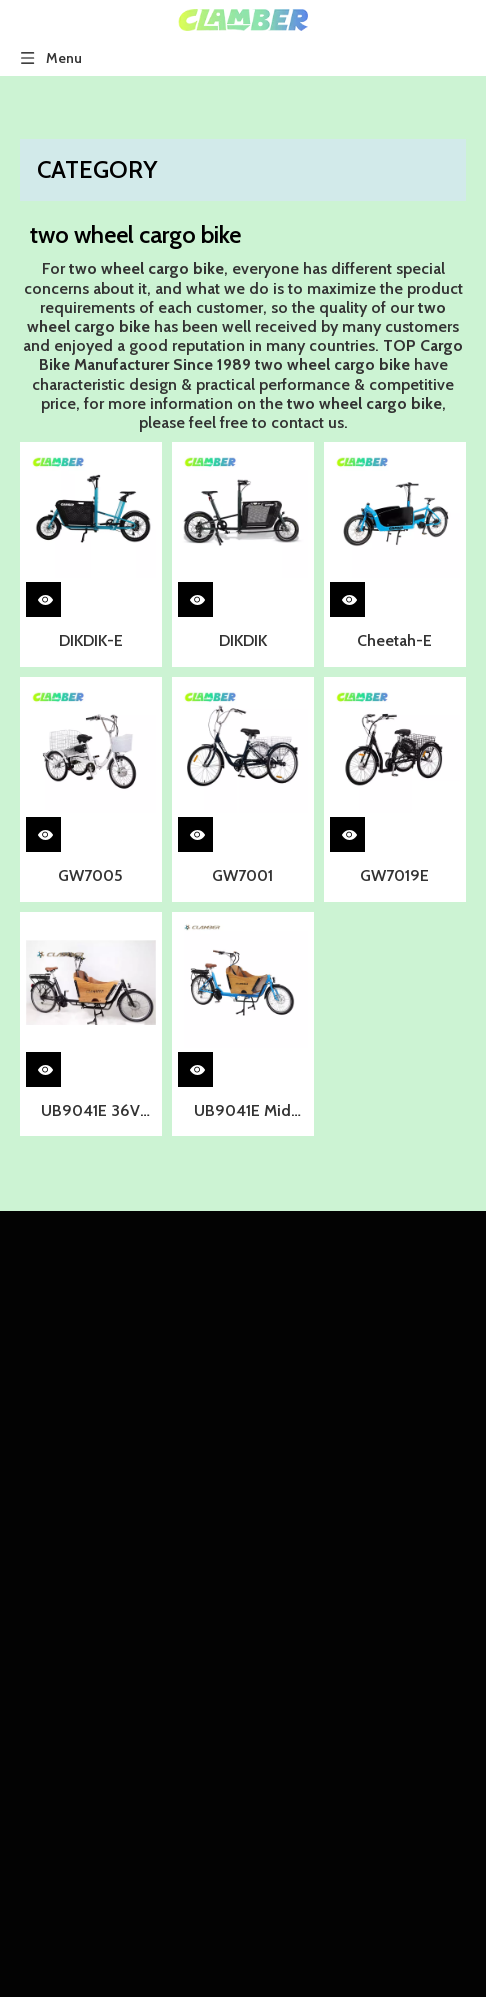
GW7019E (394, 875)
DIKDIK (243, 640)
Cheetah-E (394, 640)
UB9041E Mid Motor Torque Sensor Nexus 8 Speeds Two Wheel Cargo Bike (242, 1113)
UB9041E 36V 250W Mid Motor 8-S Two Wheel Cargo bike (90, 1113)
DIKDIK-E (91, 640)
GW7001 (242, 875)
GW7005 (90, 875)
